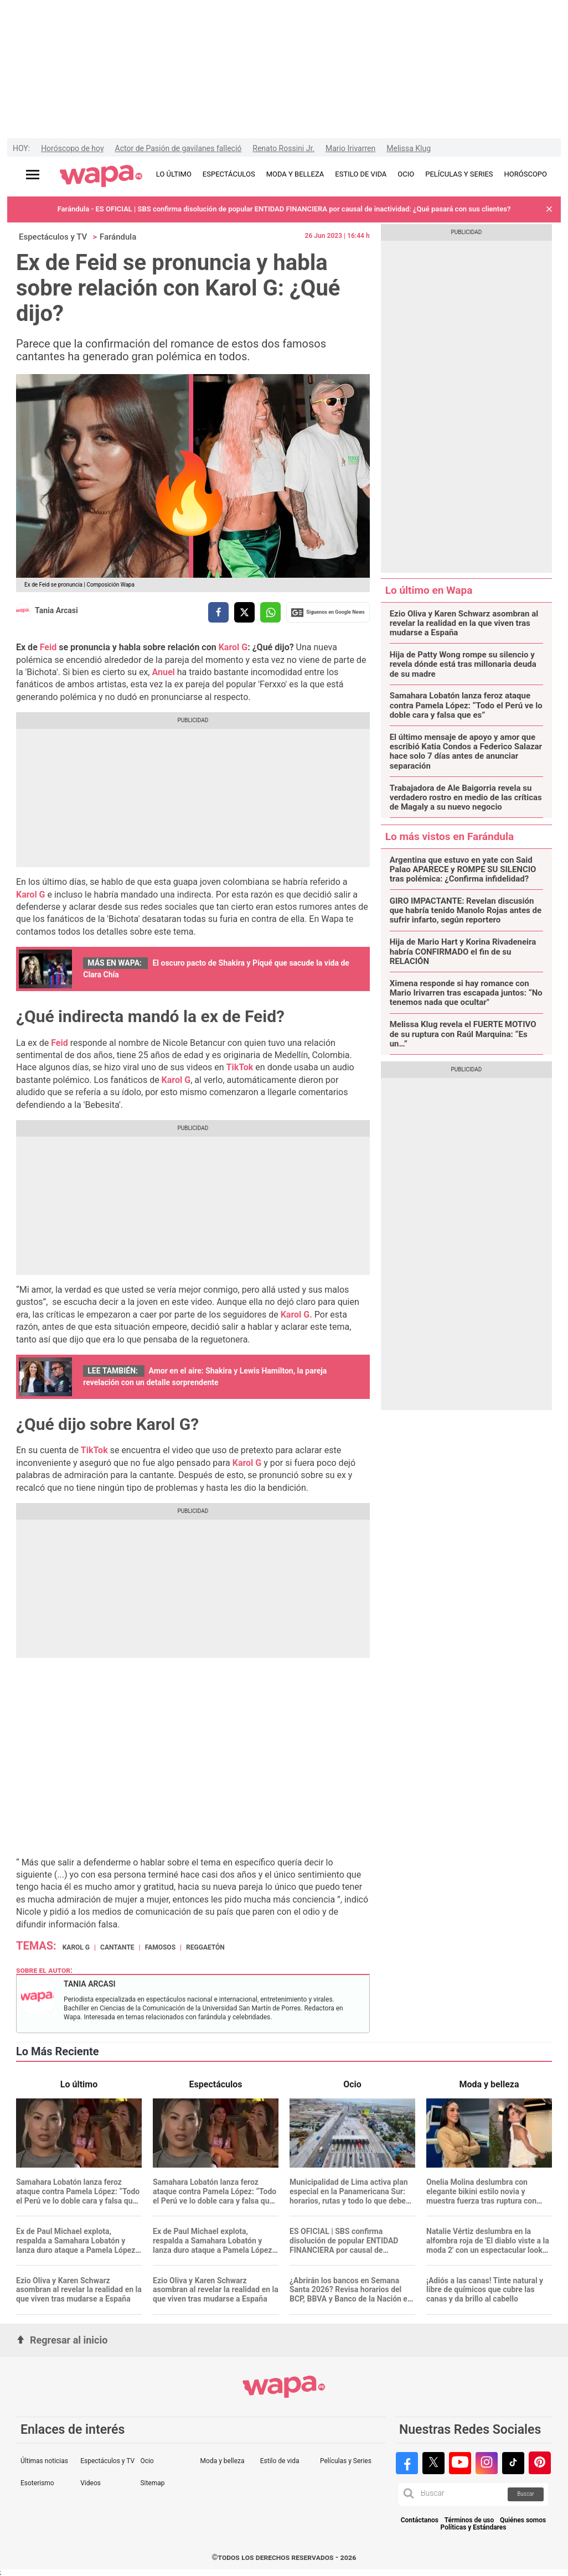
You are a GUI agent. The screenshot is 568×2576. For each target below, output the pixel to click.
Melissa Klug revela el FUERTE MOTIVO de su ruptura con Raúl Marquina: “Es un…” (463, 1034)
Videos (90, 2483)
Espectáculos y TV (53, 237)
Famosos (160, 1947)
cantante (117, 1947)
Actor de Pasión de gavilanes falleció (178, 148)
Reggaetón (205, 1947)
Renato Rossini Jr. (283, 148)
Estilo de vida (280, 2461)
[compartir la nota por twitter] (244, 612)
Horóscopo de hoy (72, 148)
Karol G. (296, 1314)
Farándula (118, 237)
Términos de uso (469, 2520)
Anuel (163, 672)
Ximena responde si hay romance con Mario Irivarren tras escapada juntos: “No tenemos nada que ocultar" (466, 993)
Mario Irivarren (350, 148)
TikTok (240, 1067)
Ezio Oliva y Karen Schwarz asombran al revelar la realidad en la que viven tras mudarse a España (464, 623)
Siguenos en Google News (327, 613)
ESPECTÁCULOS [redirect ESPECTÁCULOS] (229, 174)
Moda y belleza (222, 2461)
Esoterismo (37, 2483)
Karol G (233, 647)
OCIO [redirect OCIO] (405, 174)
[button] (549, 209)
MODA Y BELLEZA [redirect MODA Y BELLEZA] (295, 174)
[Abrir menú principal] (32, 174)
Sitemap (152, 2483)
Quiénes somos (523, 2520)
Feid (48, 647)
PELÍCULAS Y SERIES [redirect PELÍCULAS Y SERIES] (459, 174)
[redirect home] (101, 176)
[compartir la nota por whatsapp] (270, 612)
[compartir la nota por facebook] (218, 612)
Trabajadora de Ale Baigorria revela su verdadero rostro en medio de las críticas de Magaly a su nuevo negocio (466, 798)
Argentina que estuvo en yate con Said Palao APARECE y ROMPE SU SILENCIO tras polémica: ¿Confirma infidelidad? (463, 870)
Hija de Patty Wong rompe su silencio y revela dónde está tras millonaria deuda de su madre (463, 664)
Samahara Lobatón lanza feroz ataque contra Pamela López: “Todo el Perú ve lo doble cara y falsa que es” (466, 705)
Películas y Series (345, 2461)
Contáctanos (419, 2520)
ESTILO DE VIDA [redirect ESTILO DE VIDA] (360, 174)
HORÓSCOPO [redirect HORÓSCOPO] (525, 174)
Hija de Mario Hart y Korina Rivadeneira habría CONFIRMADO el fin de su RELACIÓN (463, 951)
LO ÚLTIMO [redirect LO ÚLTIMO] (174, 174)
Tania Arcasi (56, 610)
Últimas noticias (44, 2461)
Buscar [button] (525, 2494)
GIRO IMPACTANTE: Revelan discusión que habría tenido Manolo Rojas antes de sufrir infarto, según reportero (465, 910)
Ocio (146, 2461)
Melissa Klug (408, 148)
